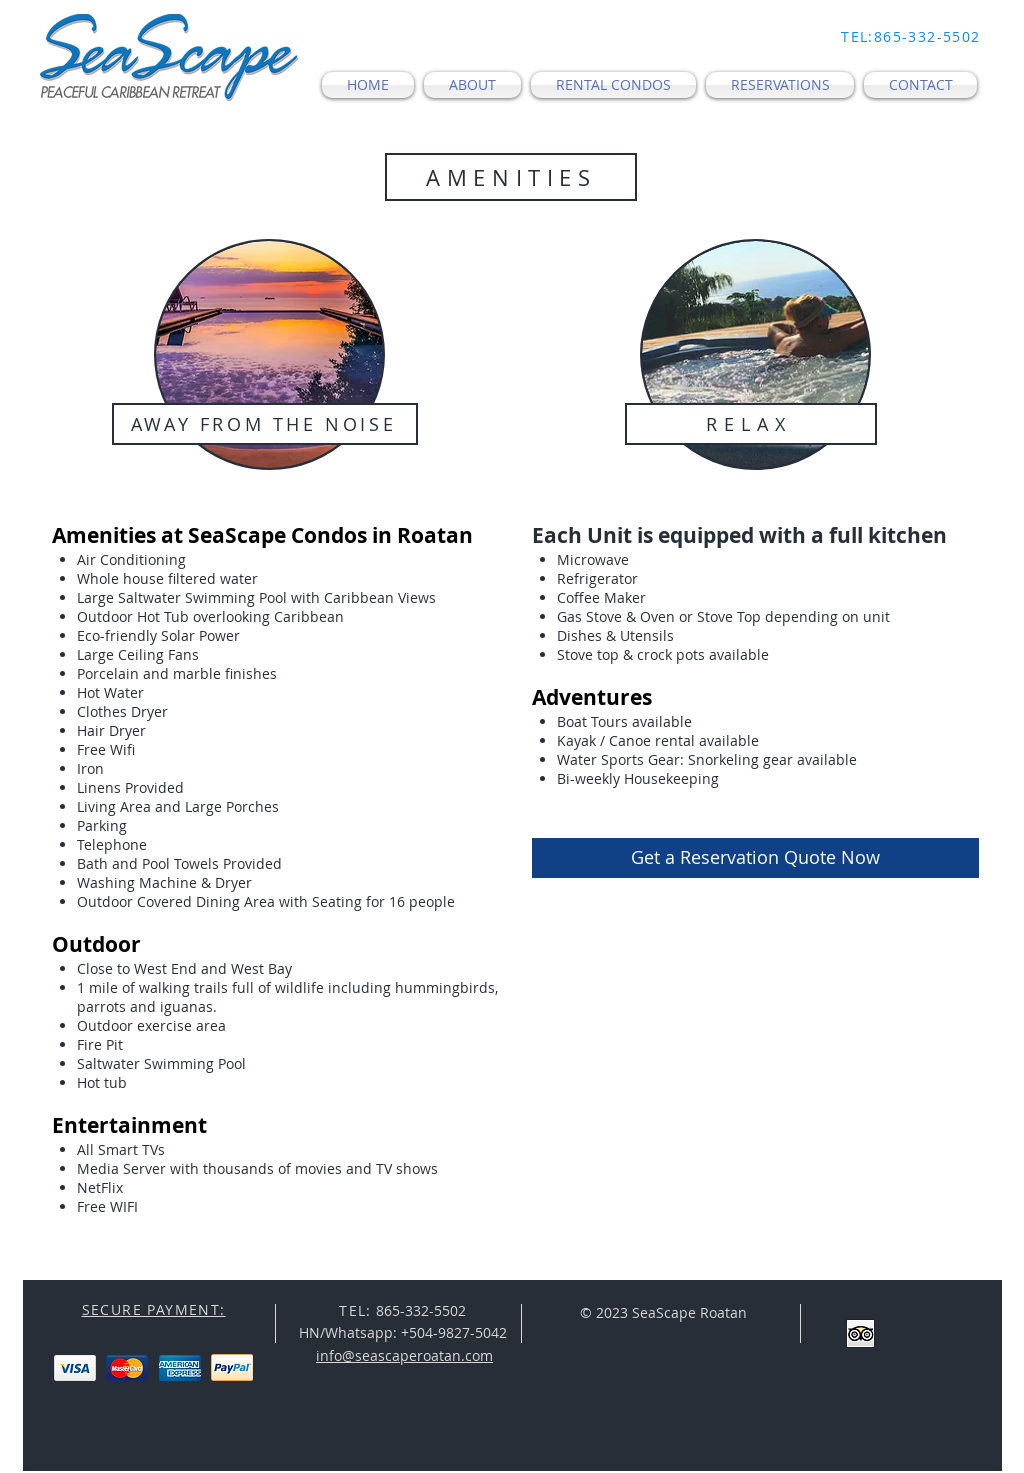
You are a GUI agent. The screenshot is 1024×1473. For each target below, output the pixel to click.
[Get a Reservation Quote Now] (755, 858)
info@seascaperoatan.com (404, 1355)
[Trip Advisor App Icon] (860, 1333)
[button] (472, 85)
